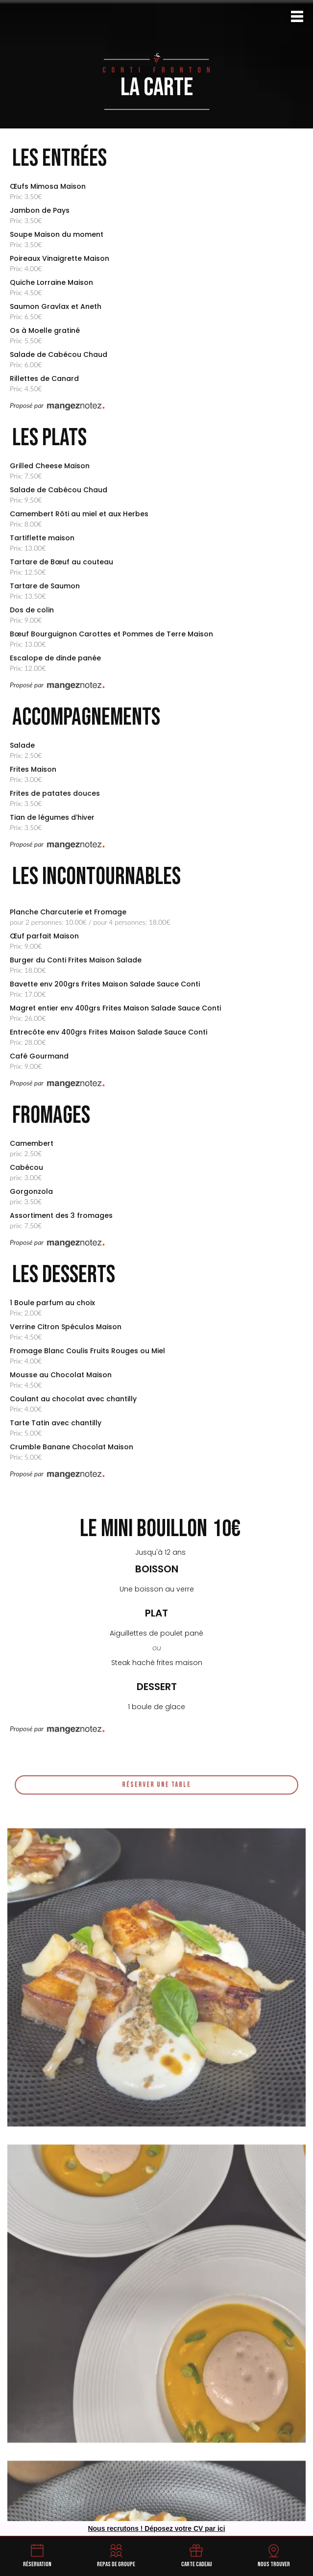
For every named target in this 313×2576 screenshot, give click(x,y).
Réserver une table (156, 1791)
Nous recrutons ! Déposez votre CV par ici (156, 2528)
